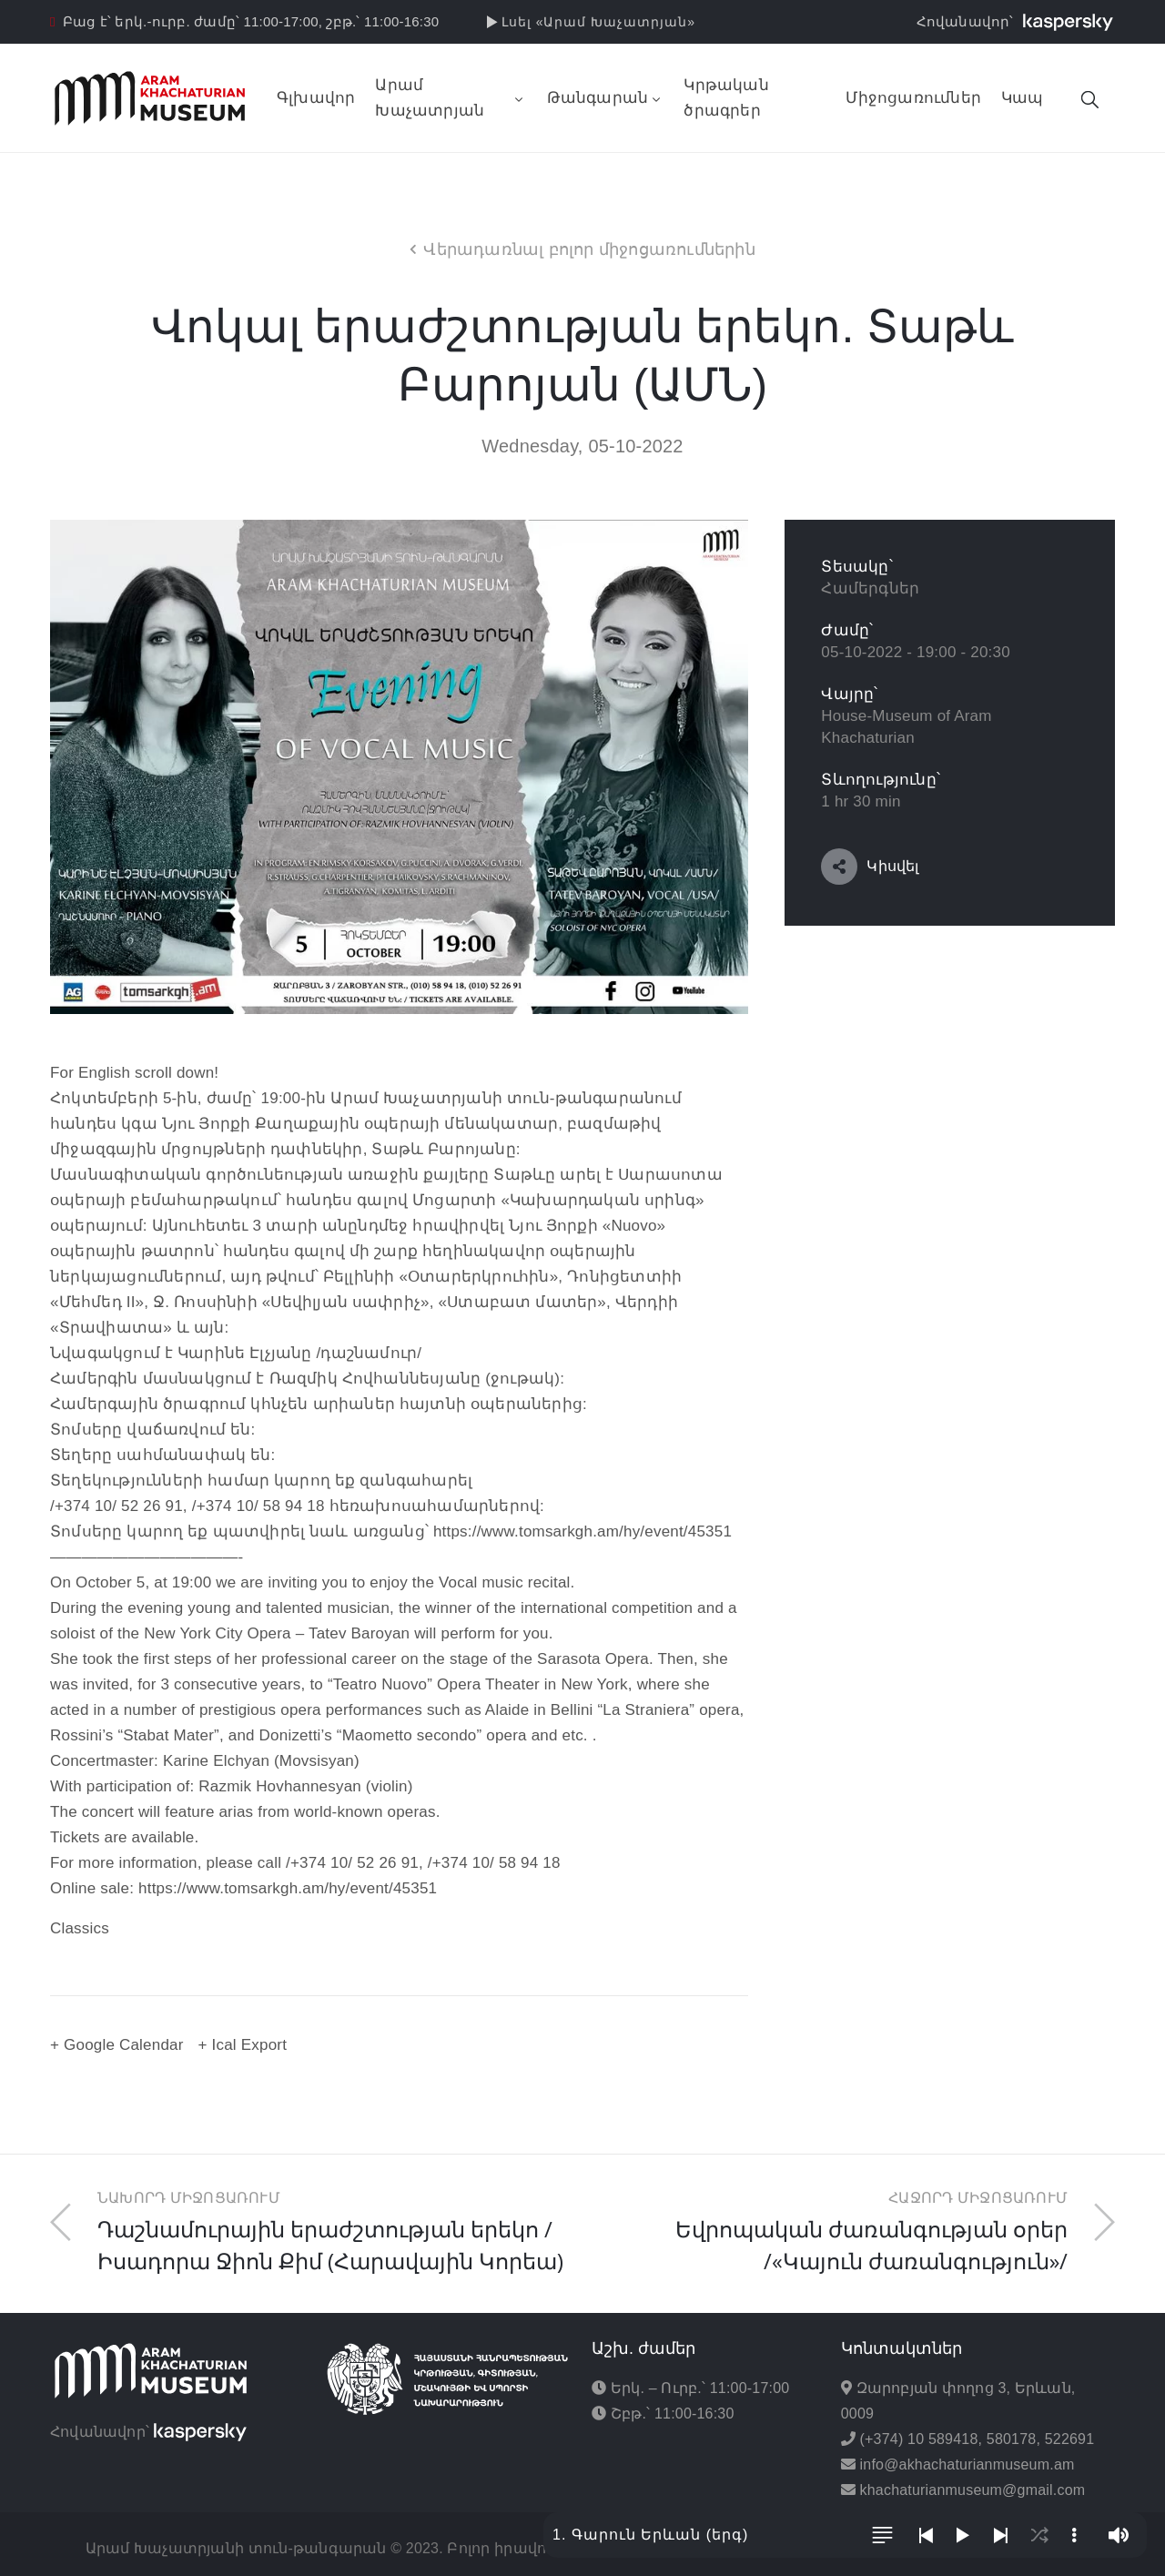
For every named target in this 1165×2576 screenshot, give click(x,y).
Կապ (1022, 97)
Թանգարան (605, 97)
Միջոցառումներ (913, 97)
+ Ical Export (243, 2045)
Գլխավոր (316, 97)
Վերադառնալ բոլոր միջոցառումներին (589, 249)
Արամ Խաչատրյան (450, 97)
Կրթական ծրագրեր (726, 97)
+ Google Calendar (117, 2045)
